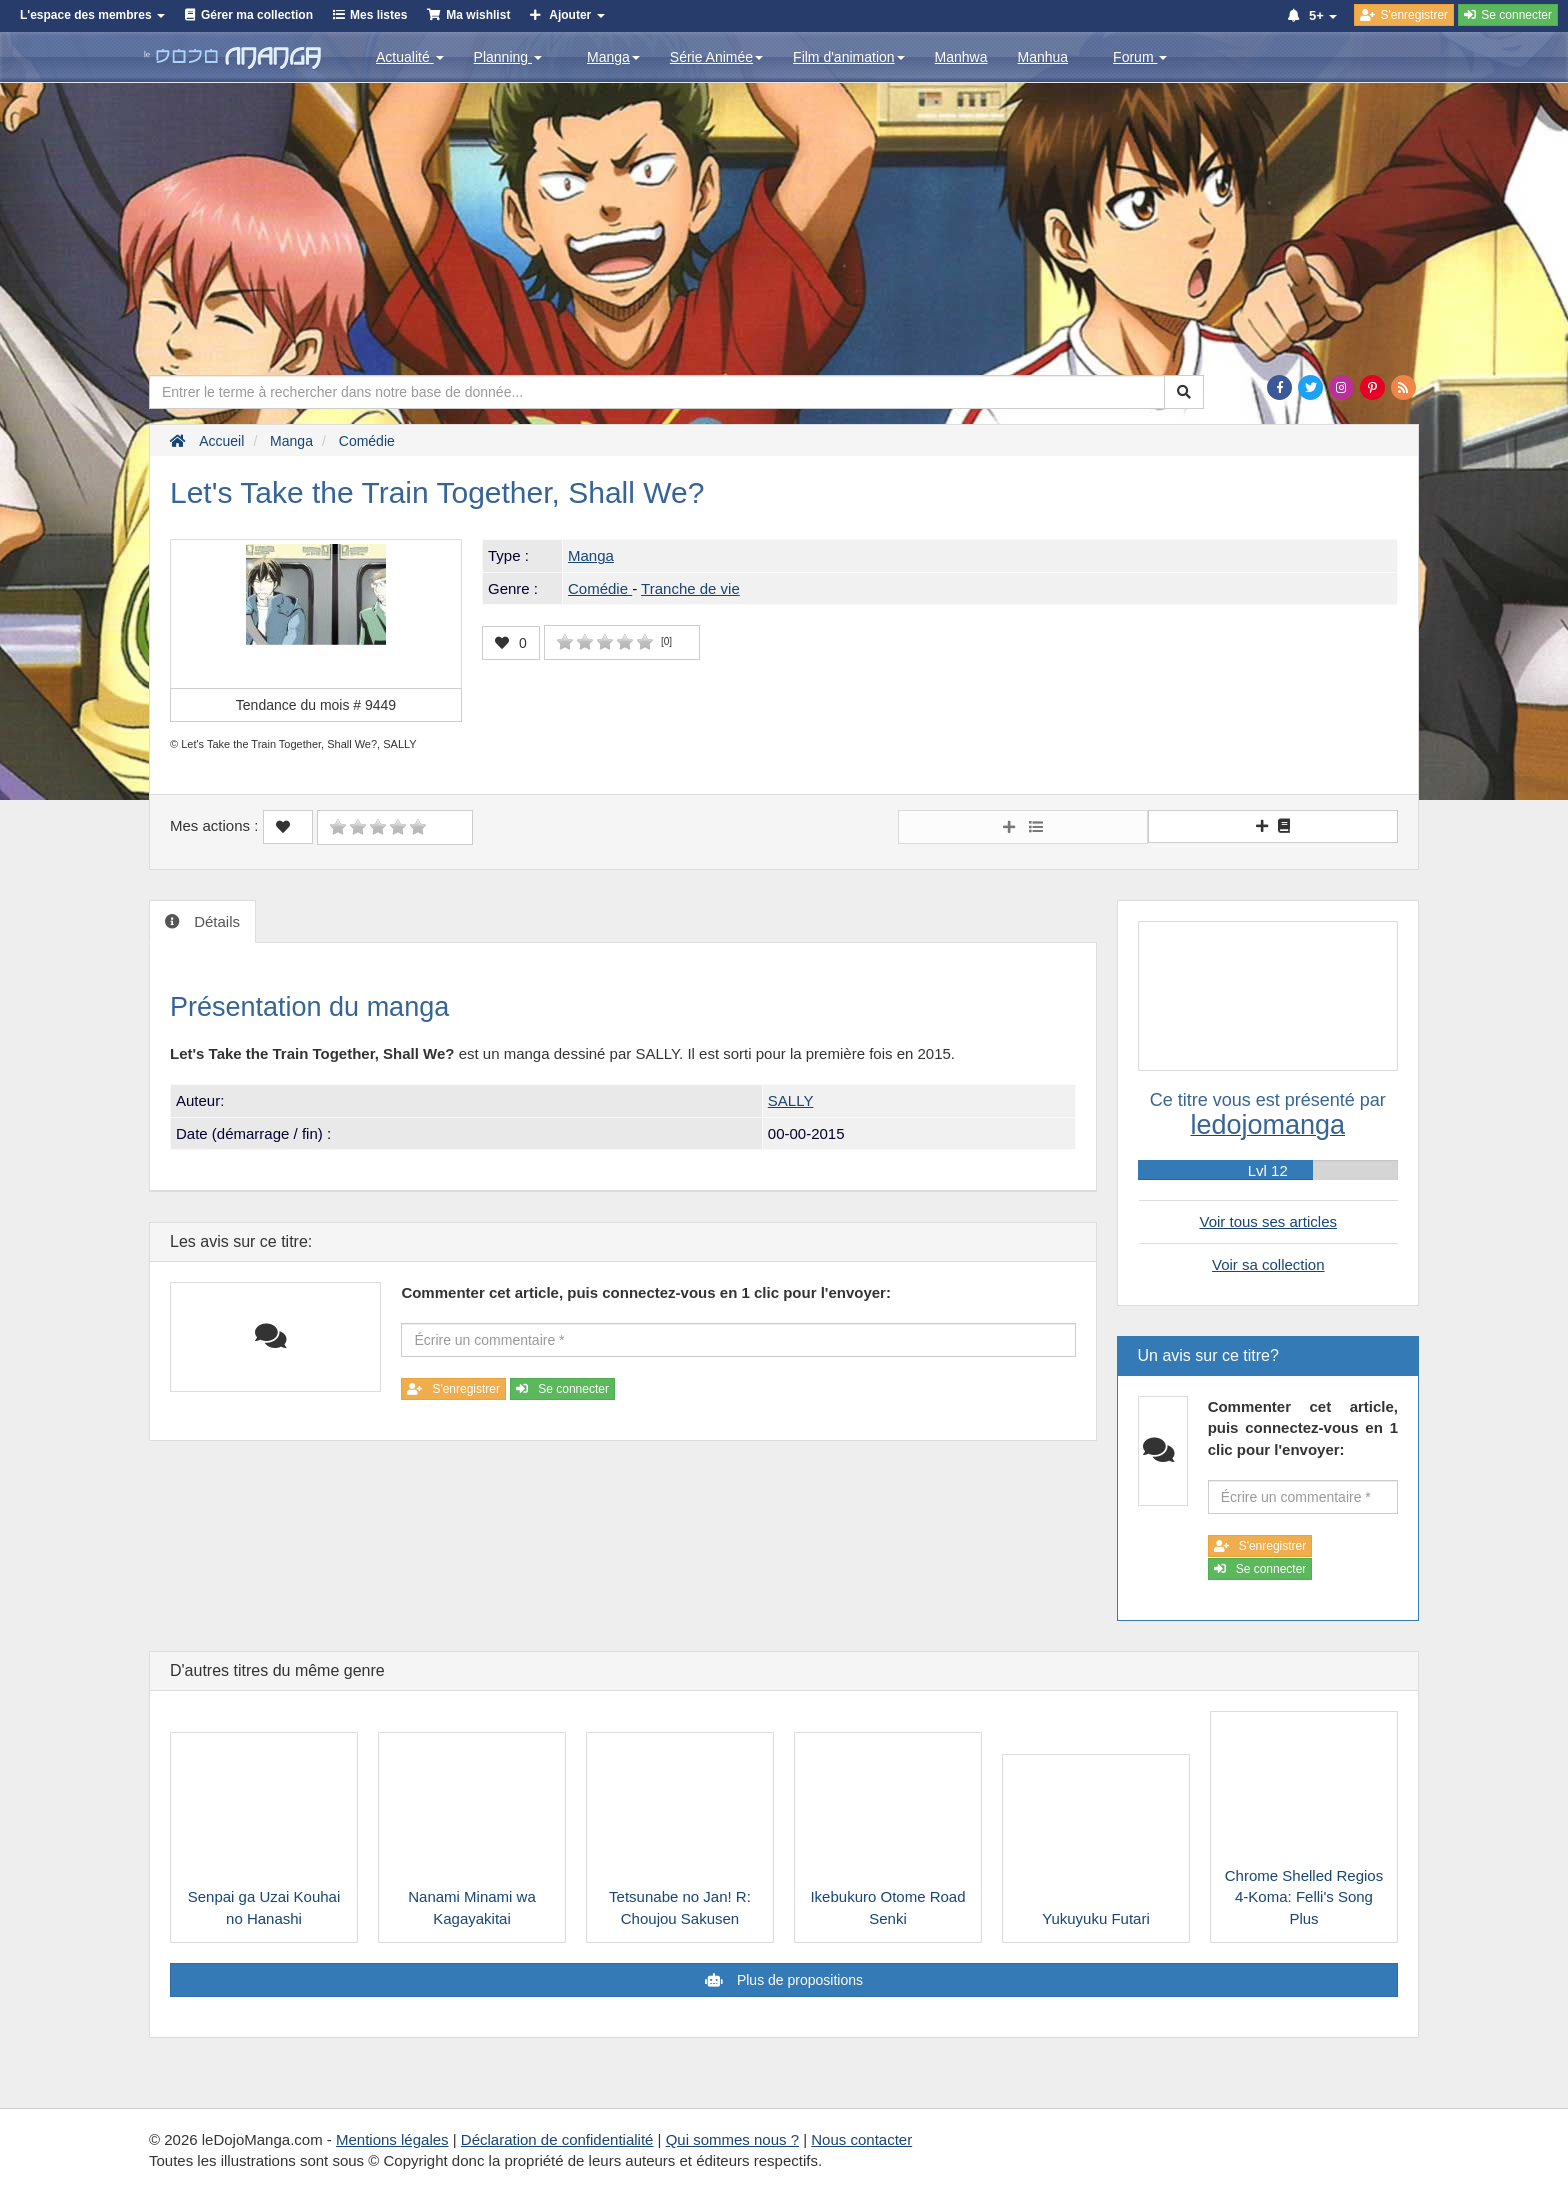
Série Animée (716, 57)
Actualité (410, 57)
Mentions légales (392, 2139)
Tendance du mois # (316, 705)
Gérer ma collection (257, 15)
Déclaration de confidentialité (557, 2139)
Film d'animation (849, 57)
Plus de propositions (798, 1980)
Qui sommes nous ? (732, 2139)
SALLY (791, 1100)
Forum (1140, 57)
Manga (613, 57)
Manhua (1043, 57)
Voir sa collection (1268, 1264)
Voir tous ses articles (1268, 1221)
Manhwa (961, 57)
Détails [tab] (215, 921)
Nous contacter (861, 2139)
